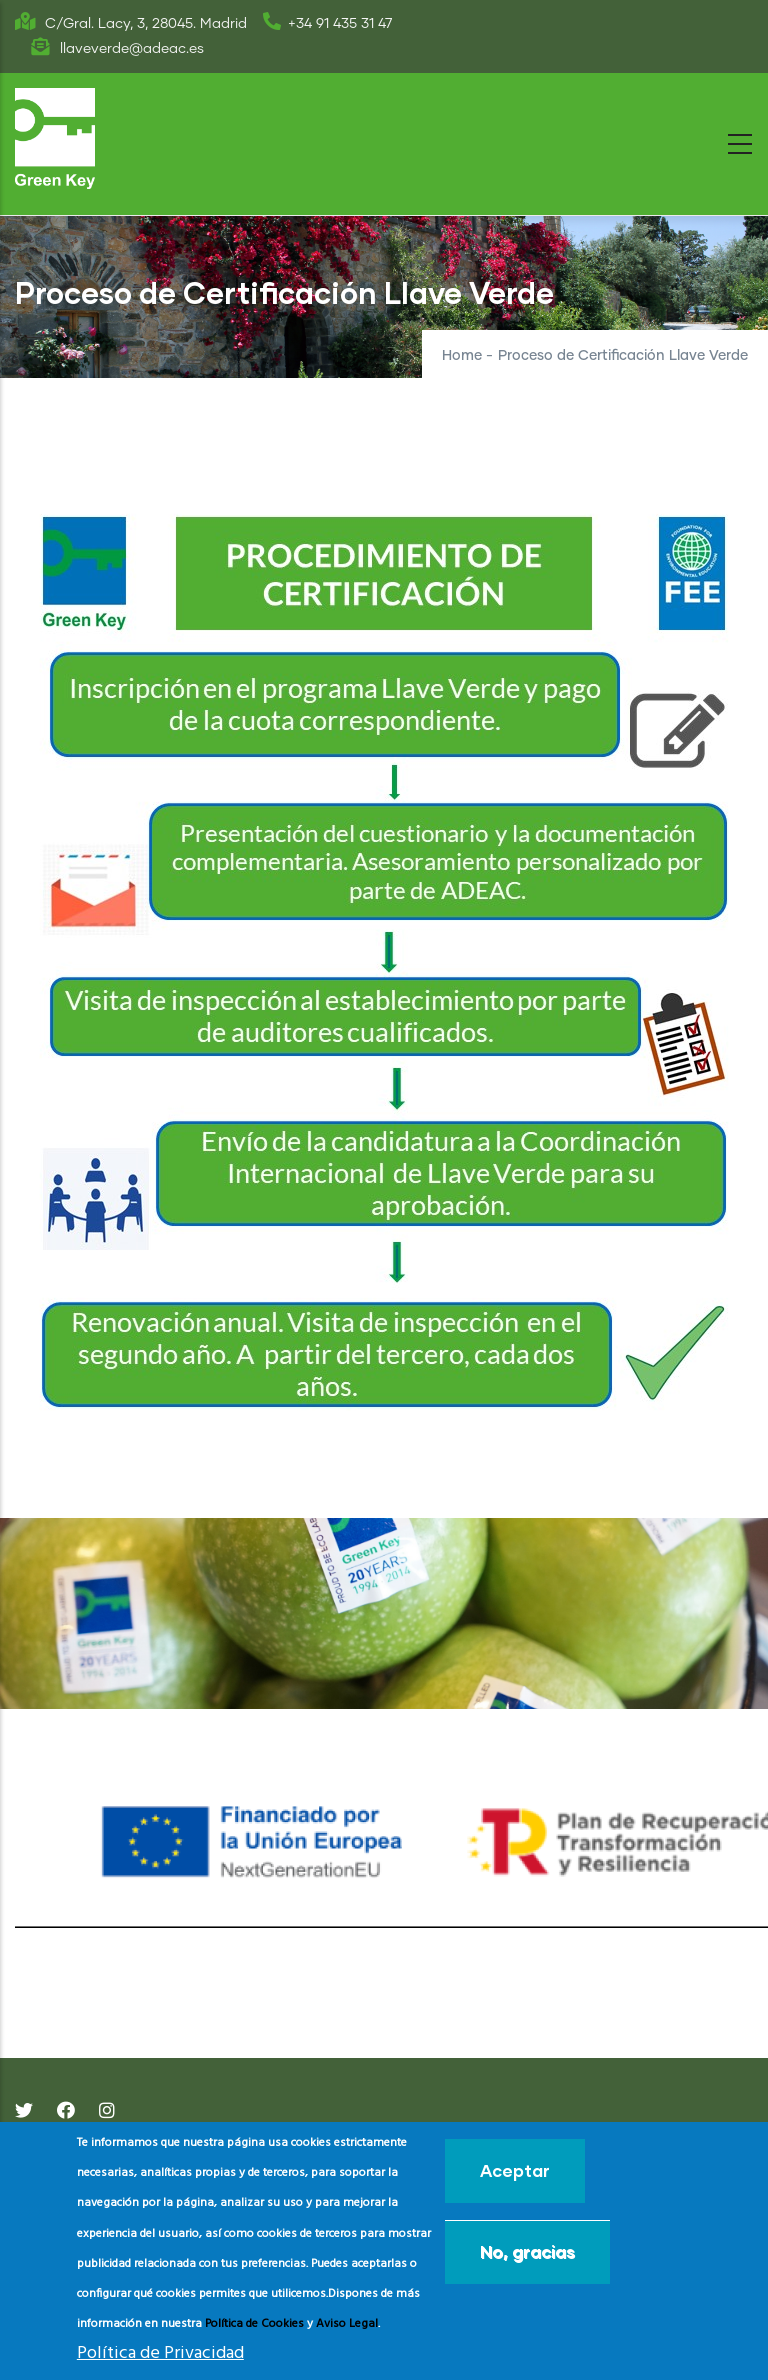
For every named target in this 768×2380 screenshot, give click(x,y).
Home (462, 356)
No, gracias (527, 2251)
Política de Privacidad (160, 2353)
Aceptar (515, 2170)
